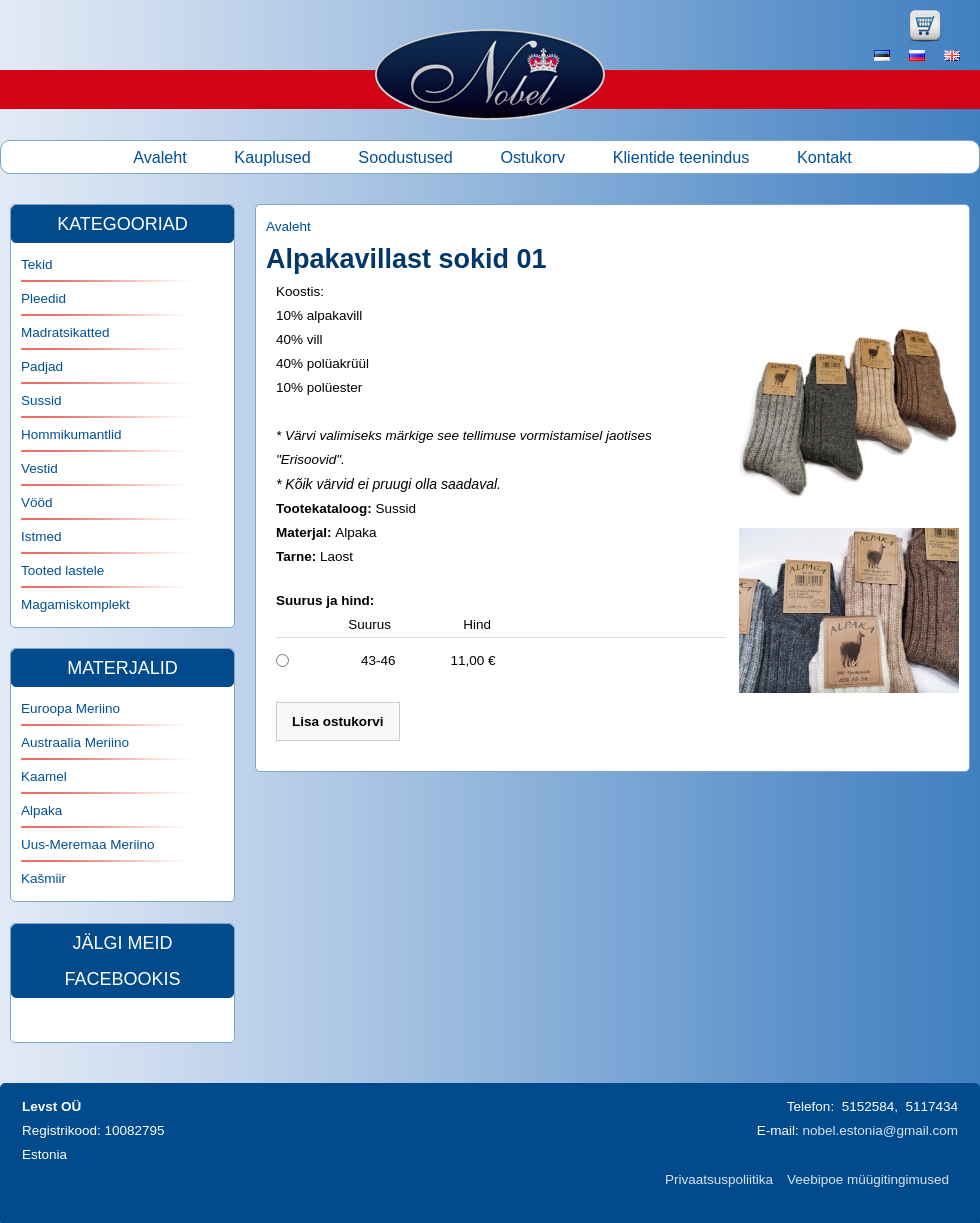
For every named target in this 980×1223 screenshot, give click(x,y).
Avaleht (160, 157)
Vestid (39, 468)
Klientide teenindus (681, 157)
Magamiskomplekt (75, 604)
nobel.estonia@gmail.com (880, 1130)
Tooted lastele (62, 570)
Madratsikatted (65, 332)
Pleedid (43, 298)
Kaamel (44, 776)
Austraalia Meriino (75, 742)
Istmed (41, 536)
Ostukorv (532, 157)
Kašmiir (43, 878)
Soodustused (405, 157)
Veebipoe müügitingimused (868, 1179)
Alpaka (41, 810)
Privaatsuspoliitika (719, 1179)
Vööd (37, 502)
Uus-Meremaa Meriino (88, 844)
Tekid (37, 264)
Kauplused (272, 157)
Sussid (41, 400)
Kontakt (824, 157)
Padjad (42, 366)
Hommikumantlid (71, 434)
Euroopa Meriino (70, 708)
